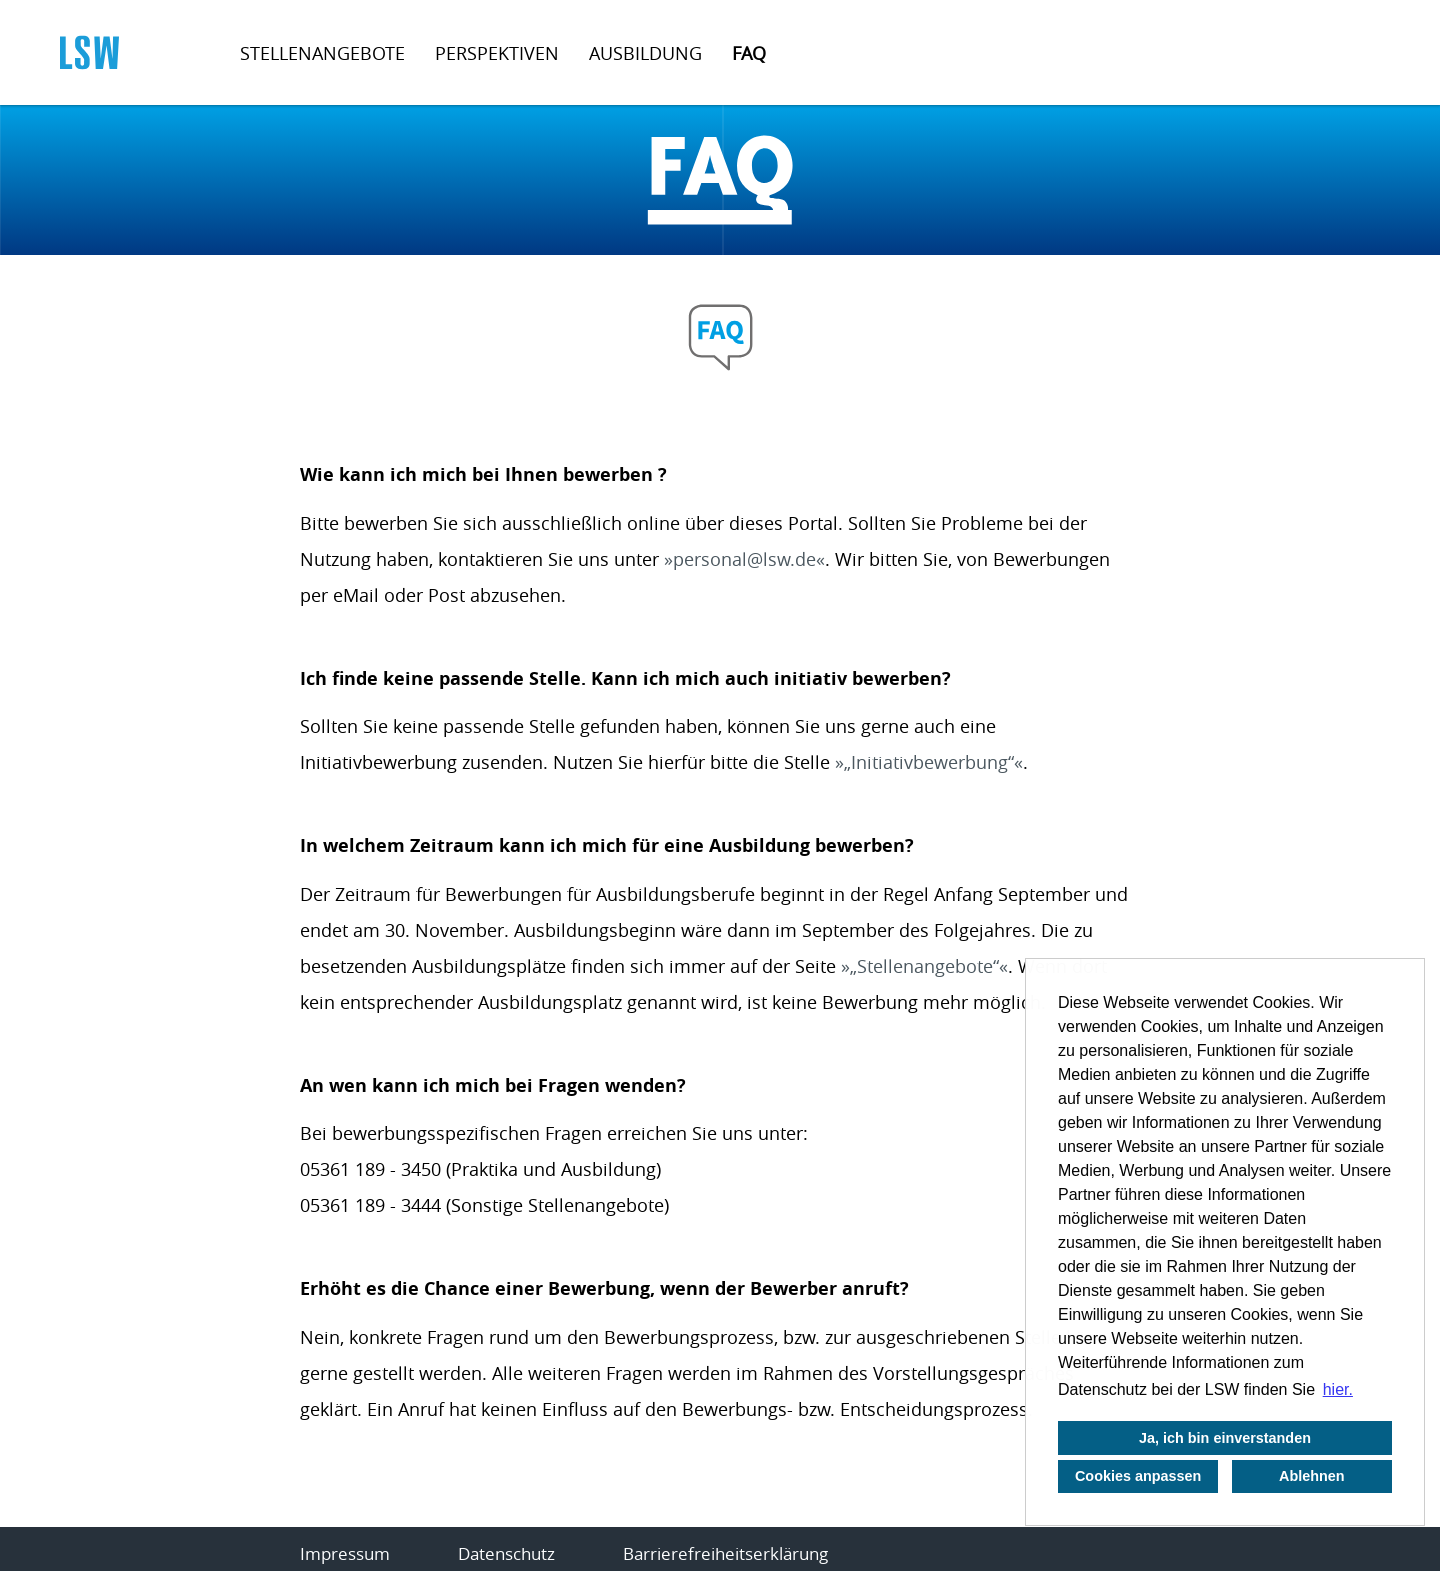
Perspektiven (497, 53)
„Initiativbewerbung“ (929, 762)
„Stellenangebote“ (924, 966)
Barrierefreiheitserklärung (725, 1553)
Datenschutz (506, 1553)
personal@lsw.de (744, 559)
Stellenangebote (322, 53)
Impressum (345, 1553)
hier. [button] (1338, 1389)
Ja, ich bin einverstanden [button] (1225, 1438)
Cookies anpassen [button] (1138, 1476)
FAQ (749, 53)
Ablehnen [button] (1312, 1476)
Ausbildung (645, 53)
